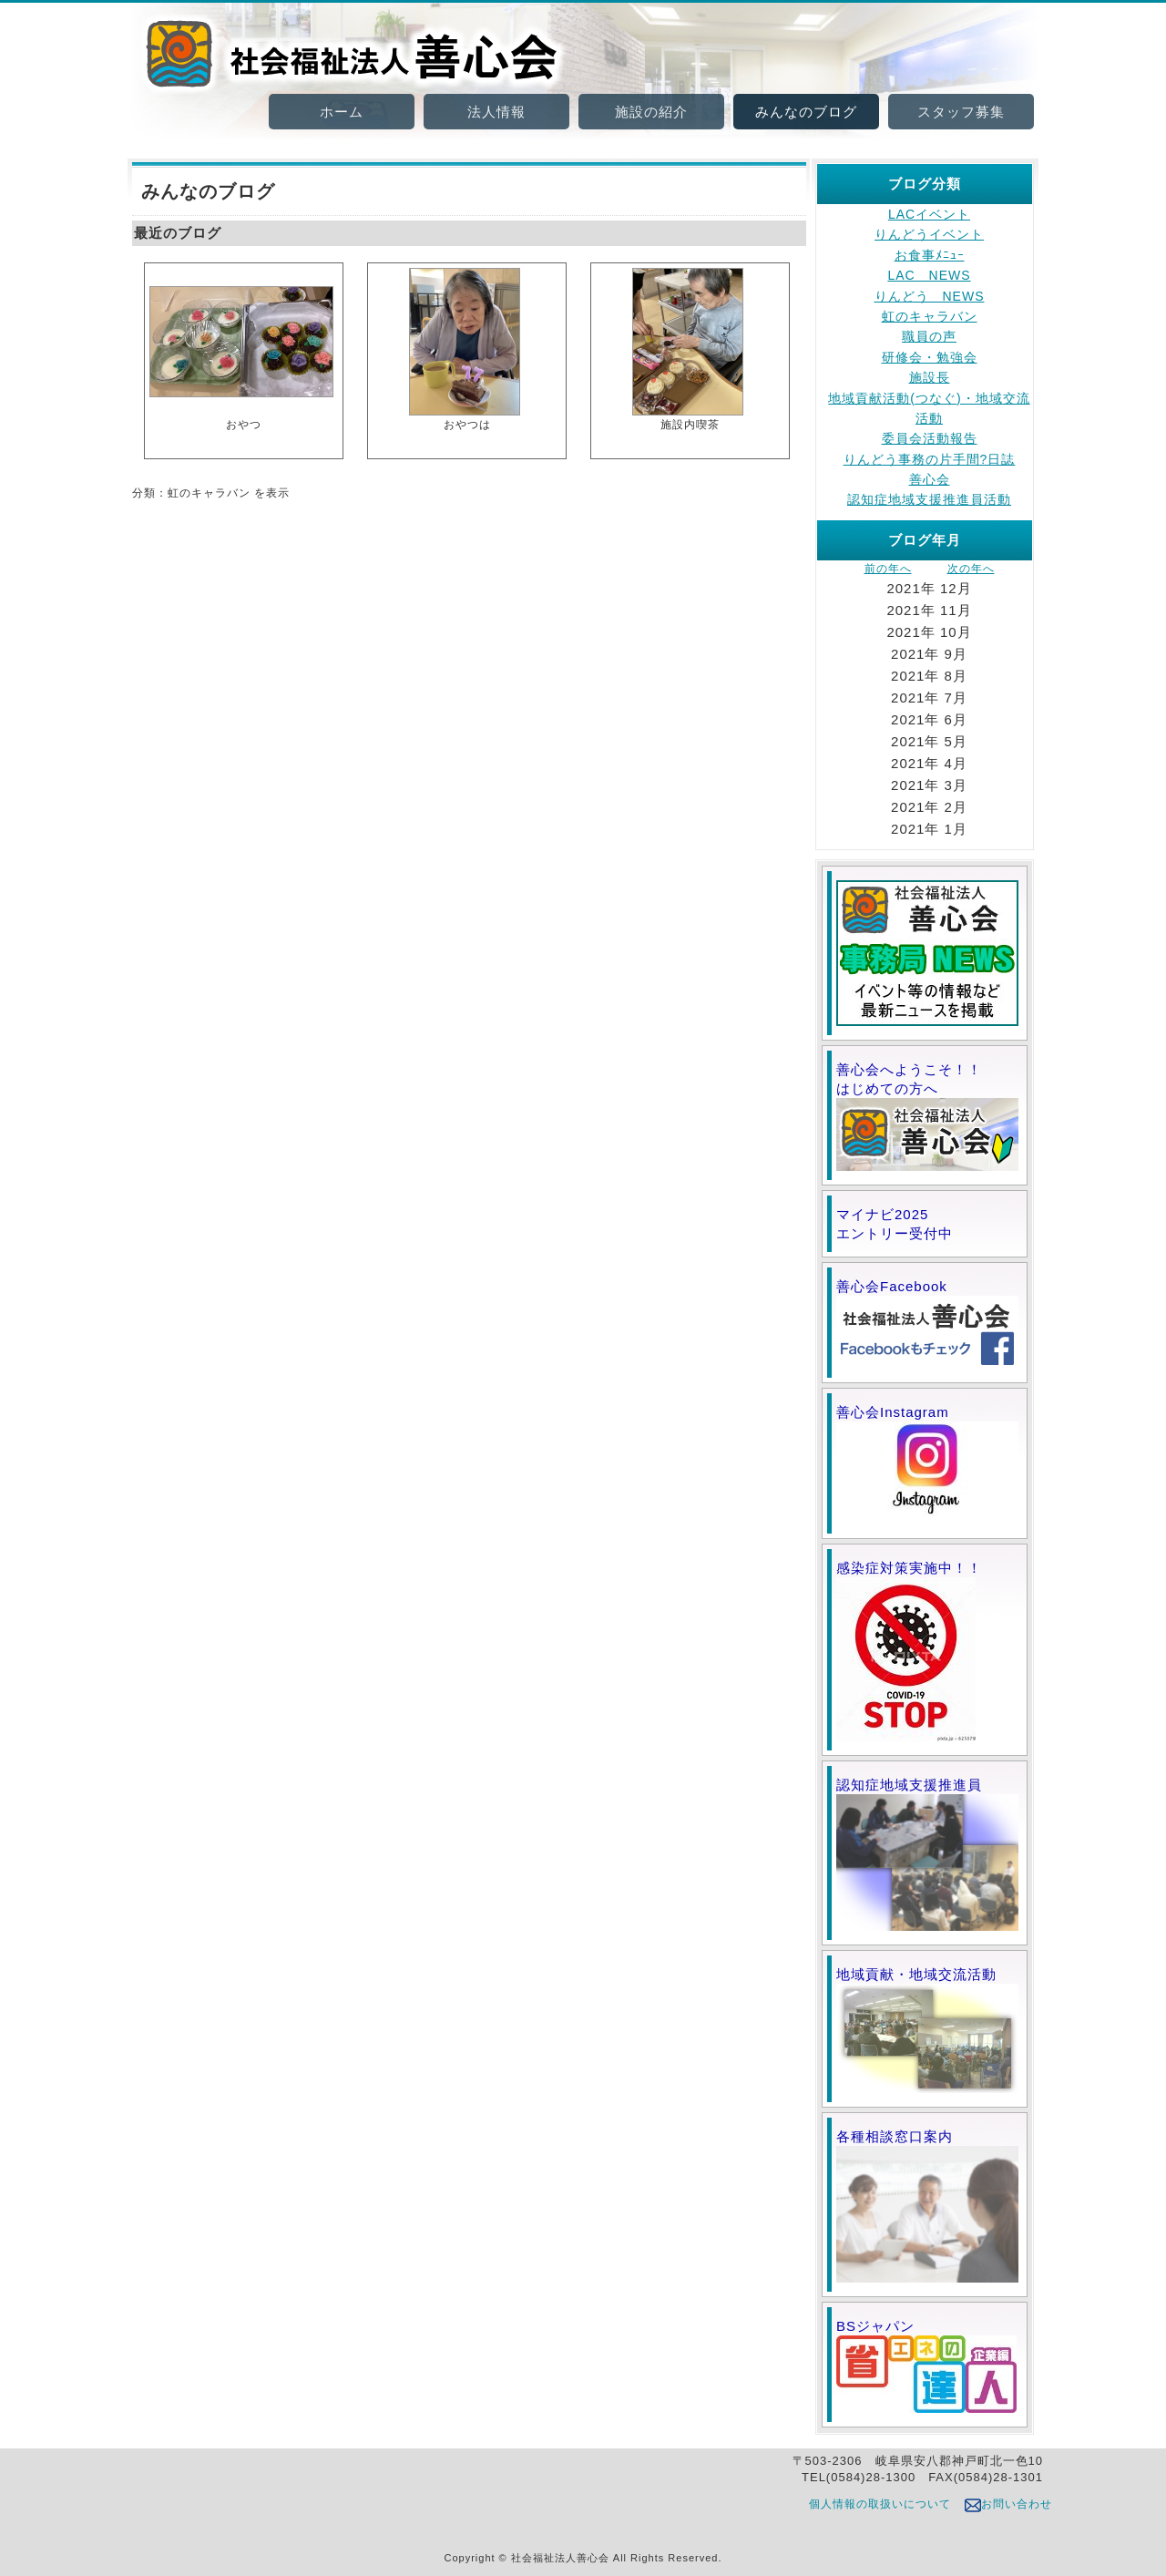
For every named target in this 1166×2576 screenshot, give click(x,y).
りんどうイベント (929, 234)
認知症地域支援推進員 (927, 1854)
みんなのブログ (806, 111)
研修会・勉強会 (929, 357)
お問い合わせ (1008, 2504)
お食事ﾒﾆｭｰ (930, 255)
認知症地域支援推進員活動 (929, 499)
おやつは (464, 348)
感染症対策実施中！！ (909, 1650)
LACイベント (929, 214)
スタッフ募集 (961, 111)
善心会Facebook (927, 1323)
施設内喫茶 (687, 348)
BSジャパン (926, 2365)
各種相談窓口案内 (927, 2206)
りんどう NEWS (929, 296)
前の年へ (888, 568)
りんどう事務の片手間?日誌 (930, 459)
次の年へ (971, 568)
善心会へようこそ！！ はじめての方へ (927, 1116)
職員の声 (929, 336)
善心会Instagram (927, 1464)
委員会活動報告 (929, 438)
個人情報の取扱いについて (880, 2504)
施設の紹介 (651, 111)
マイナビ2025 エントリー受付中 (926, 1223)
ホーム (341, 111)
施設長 (929, 377)
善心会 (929, 479)
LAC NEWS (928, 275)
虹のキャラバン (929, 316)
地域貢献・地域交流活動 (927, 2029)
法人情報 (496, 111)
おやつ (241, 348)
